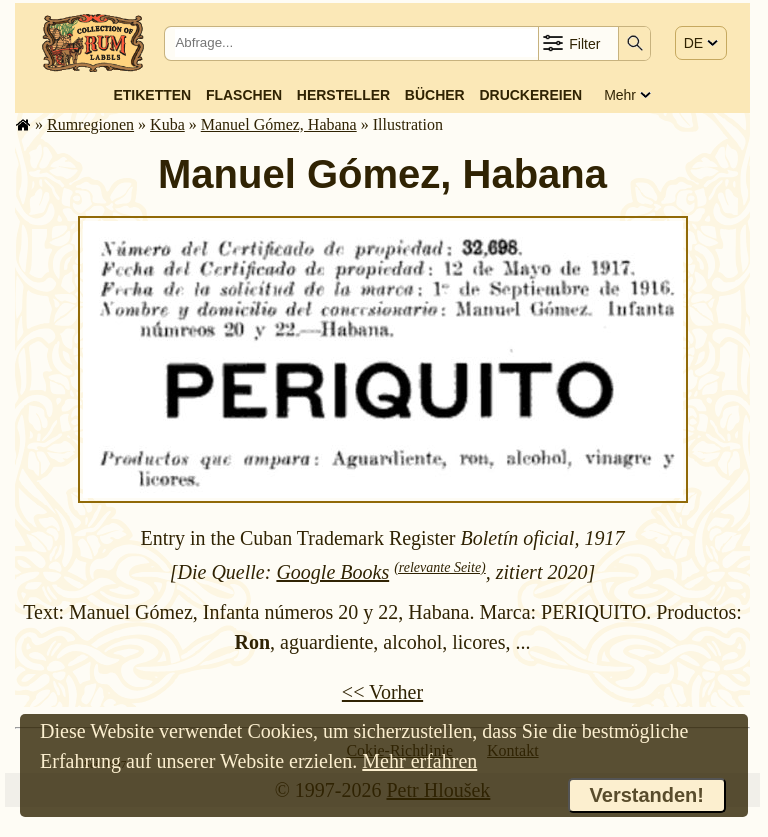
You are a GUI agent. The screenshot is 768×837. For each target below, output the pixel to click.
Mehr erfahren (419, 761)
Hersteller (343, 95)
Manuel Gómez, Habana (279, 124)
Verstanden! (647, 795)
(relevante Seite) (440, 567)
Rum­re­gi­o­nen (90, 124)
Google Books (332, 572)
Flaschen (244, 95)
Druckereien (530, 95)
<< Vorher (382, 692)
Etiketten (152, 95)
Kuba (167, 124)
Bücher (435, 95)
